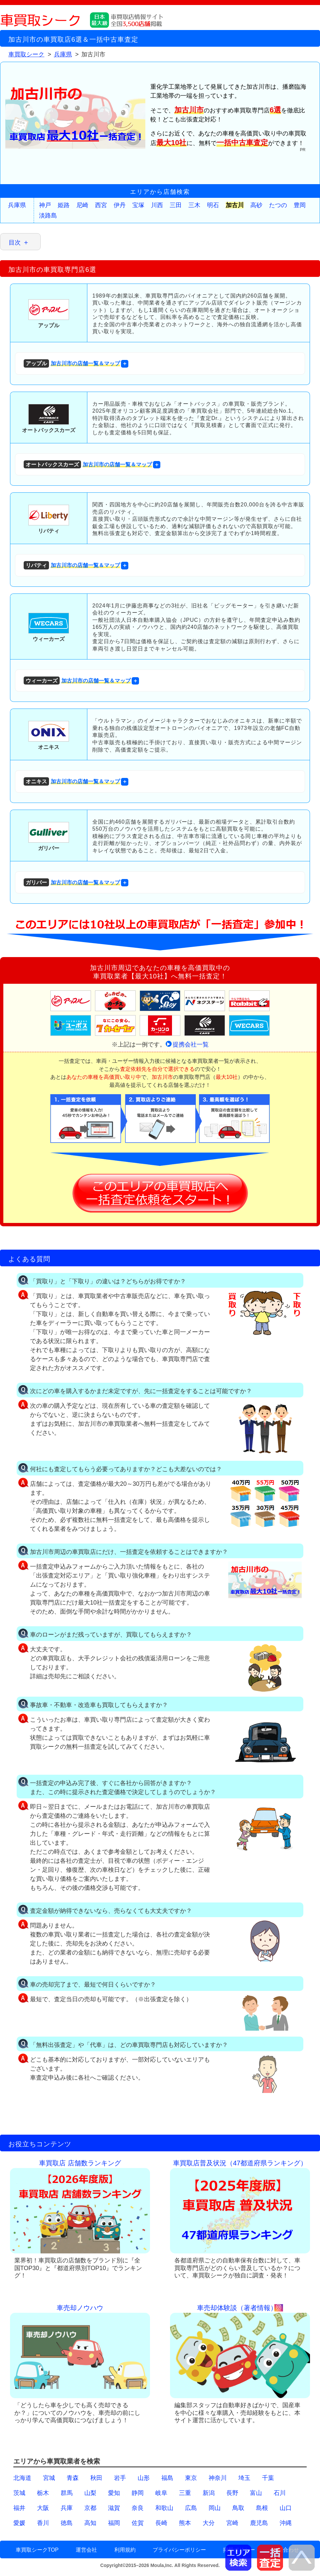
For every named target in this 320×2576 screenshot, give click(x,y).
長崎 (161, 2523)
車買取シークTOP (37, 2550)
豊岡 (300, 205)
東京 (191, 2478)
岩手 (120, 2478)
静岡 (138, 2493)
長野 (232, 2493)
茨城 (19, 2493)
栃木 (43, 2493)
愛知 (114, 2493)
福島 (167, 2478)
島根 (262, 2508)
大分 (209, 2523)
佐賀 (138, 2523)
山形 (144, 2478)
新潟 (209, 2493)
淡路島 (48, 215)
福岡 (114, 2523)
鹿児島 (259, 2523)
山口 (286, 2508)
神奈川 (218, 2478)
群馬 (67, 2493)
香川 (43, 2523)
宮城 (49, 2478)
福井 (19, 2508)
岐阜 (161, 2493)
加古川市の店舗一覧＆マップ (72, 363)
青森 (73, 2478)
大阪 (43, 2508)
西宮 (101, 205)
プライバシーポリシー (179, 2550)
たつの (278, 205)
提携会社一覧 (191, 1044)
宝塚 (138, 205)
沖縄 (286, 2523)
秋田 (96, 2478)
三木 (194, 205)
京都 (90, 2508)
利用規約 (125, 2550)
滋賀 (114, 2508)
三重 (185, 2493)
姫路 (64, 205)
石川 (280, 2493)
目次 (15, 242)
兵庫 (67, 2508)
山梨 (90, 2493)
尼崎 (82, 205)
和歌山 (164, 2508)
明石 (213, 205)
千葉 (268, 2478)
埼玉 (244, 2478)
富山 (256, 2493)
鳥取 (238, 2508)
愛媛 (19, 2523)
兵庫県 (17, 205)
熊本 (185, 2523)
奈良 (138, 2508)
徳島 (67, 2523)
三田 (176, 205)
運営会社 (86, 2550)
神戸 (45, 205)
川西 (157, 205)
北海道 (22, 2478)
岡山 (215, 2508)
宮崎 (232, 2523)
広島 (191, 2508)
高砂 (256, 205)
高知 (90, 2523)
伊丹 (120, 205)
